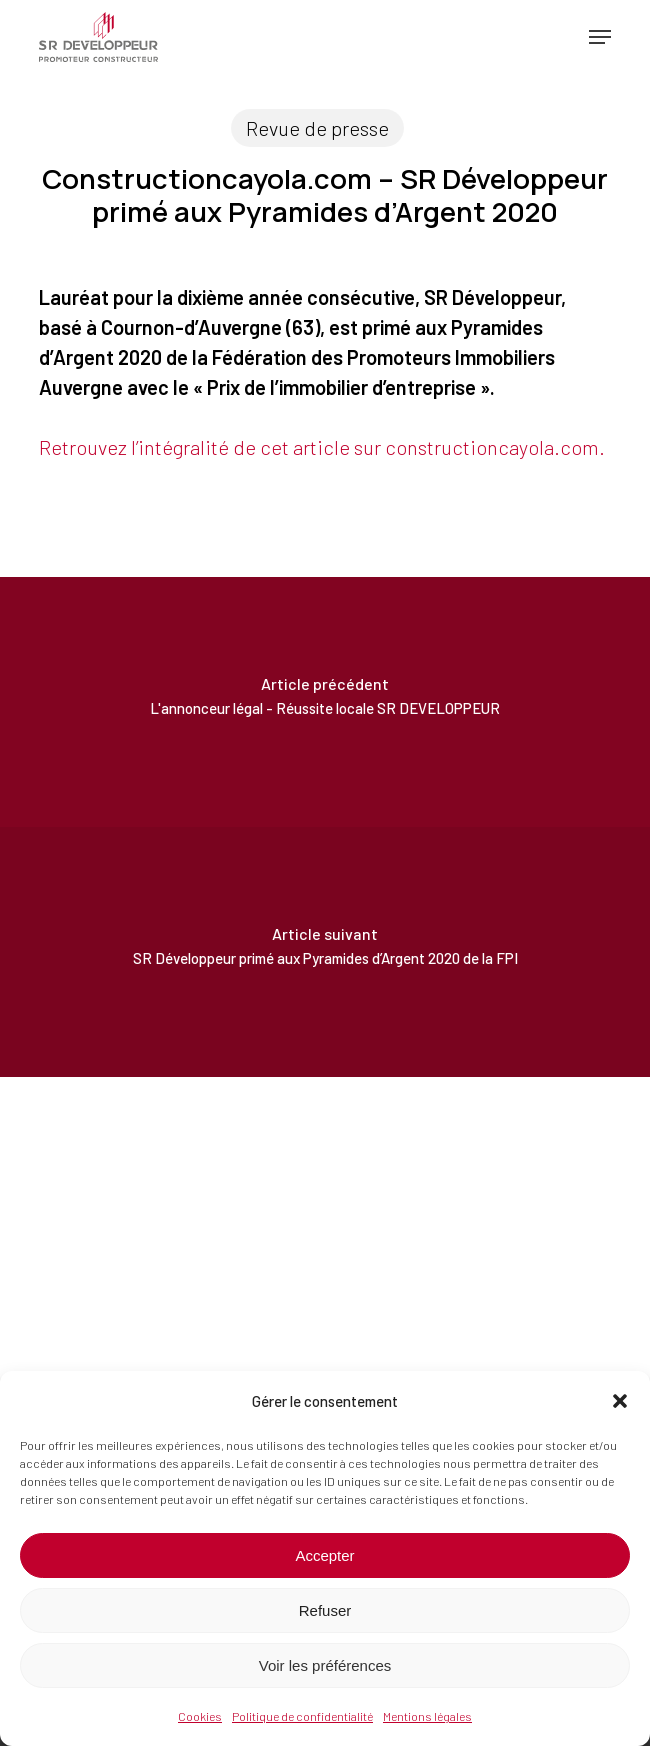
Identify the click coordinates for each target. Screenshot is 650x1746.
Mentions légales (427, 1716)
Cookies (200, 1716)
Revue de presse (317, 128)
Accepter (324, 1555)
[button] (620, 1401)
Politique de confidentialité (302, 1716)
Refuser (325, 1610)
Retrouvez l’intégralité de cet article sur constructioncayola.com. (322, 447)
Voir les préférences (325, 1665)
